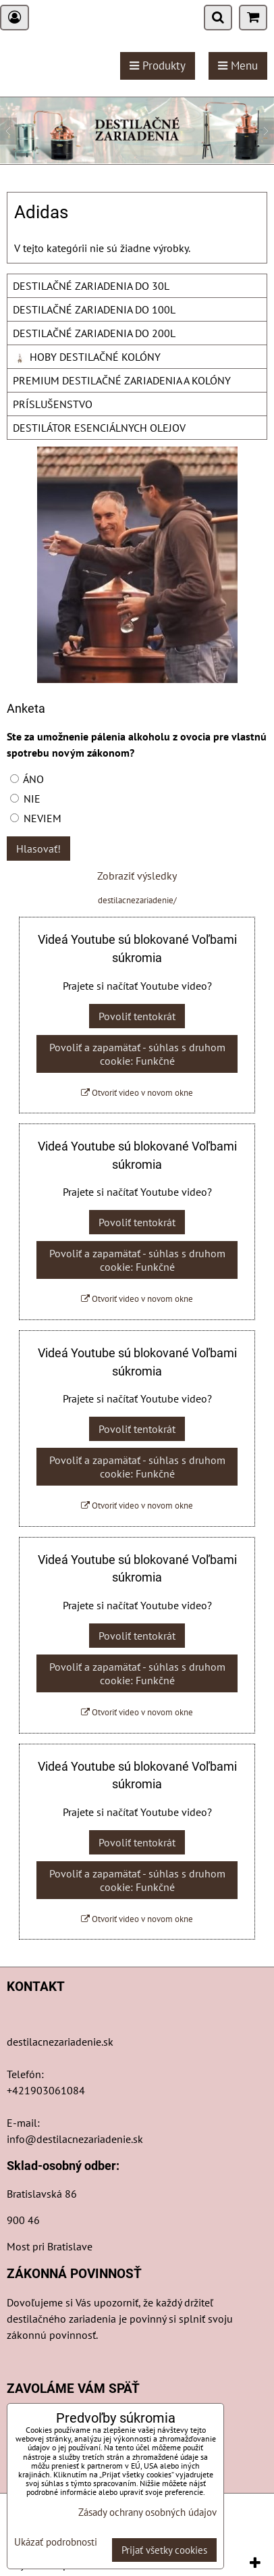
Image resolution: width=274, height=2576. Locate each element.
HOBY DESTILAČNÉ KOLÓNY (87, 356)
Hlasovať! (38, 848)
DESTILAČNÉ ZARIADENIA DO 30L (91, 286)
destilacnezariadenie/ (137, 900)
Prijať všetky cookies (164, 2550)
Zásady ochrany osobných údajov (147, 2512)
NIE (25, 798)
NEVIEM (35, 818)
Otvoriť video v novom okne (137, 1092)
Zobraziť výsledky (137, 875)
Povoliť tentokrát (137, 1016)
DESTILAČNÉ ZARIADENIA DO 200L (94, 333)
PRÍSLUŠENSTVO (52, 404)
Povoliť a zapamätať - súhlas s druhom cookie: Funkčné (137, 1053)
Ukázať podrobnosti (55, 2542)
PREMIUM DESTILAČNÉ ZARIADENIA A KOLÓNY (122, 380)
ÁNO (27, 779)
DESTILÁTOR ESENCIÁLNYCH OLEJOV (99, 427)
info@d (25, 2139)
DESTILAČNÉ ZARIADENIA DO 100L (94, 309)
